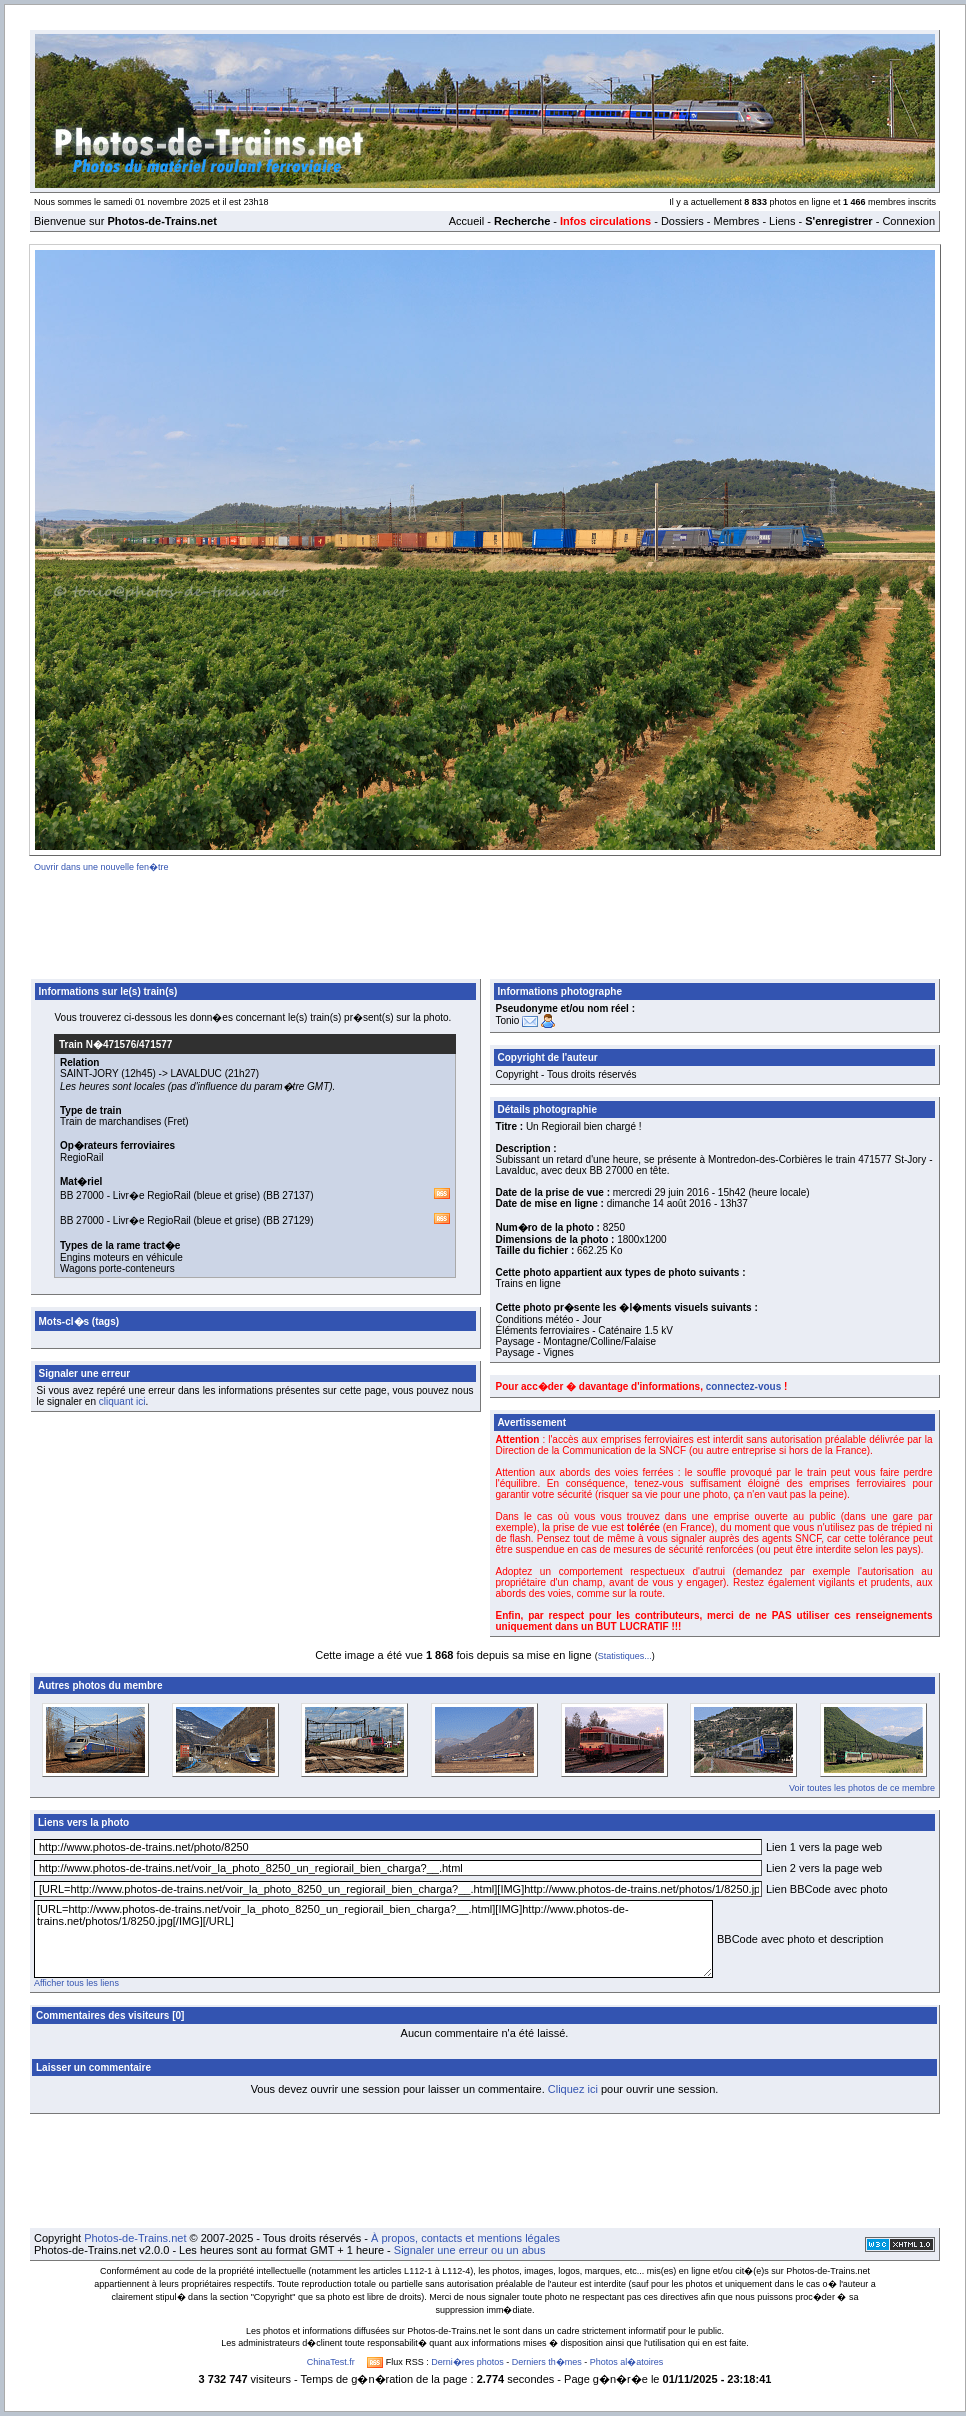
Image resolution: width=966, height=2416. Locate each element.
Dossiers (682, 221)
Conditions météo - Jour (549, 1319)
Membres (736, 221)
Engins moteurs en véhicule (121, 1257)
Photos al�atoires (627, 2362)
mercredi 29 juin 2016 (661, 1192)
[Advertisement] (485, 922)
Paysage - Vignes (535, 1352)
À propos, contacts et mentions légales (465, 2238)
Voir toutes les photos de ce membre (862, 1788)
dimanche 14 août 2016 (659, 1203)
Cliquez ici (573, 2089)
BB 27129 (288, 1220)
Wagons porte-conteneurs (117, 1268)
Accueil (466, 221)
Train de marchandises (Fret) (124, 1121)
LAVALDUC (196, 1073)
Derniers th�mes (547, 2362)
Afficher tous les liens (76, 1983)
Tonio (508, 1020)
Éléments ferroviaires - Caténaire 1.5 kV (584, 1330)
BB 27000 (82, 1195)
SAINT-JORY (89, 1073)
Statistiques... (625, 1656)
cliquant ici (122, 1401)
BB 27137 (288, 1195)
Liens (782, 221)
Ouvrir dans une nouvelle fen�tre (101, 867)
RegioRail (81, 1157)
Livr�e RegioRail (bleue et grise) (186, 1195)
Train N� (115, 1044)
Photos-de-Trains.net (135, 2238)
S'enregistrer (838, 221)
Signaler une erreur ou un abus (470, 2250)
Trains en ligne (528, 1283)
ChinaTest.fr (331, 2362)
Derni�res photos (467, 2362)
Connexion (908, 221)
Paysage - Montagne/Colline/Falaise (576, 1341)
